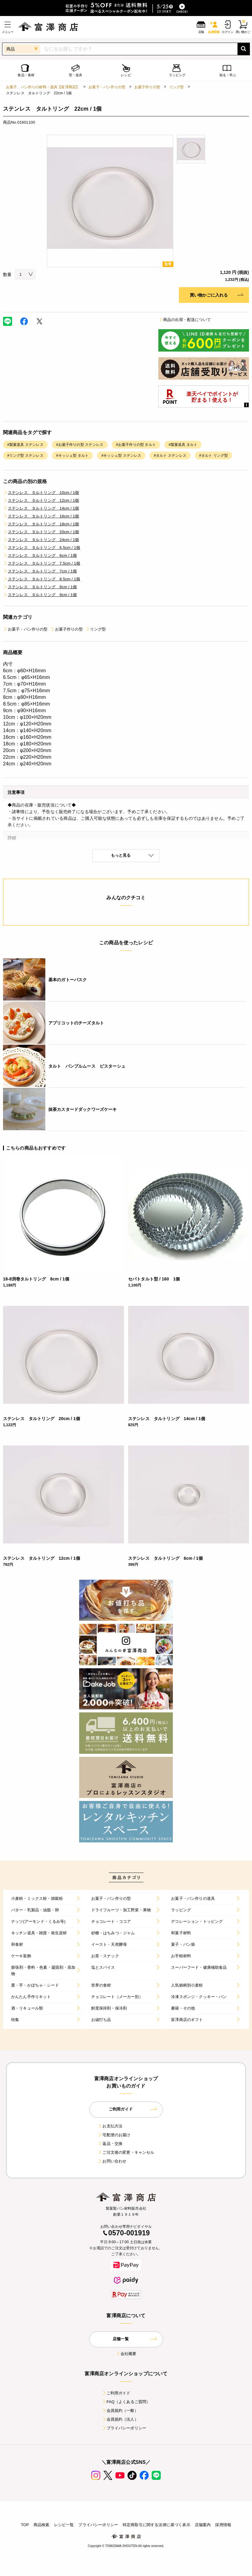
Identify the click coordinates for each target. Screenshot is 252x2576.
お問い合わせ (112, 2161)
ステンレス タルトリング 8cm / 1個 (40, 587)
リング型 (176, 87)
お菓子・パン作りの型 (107, 87)
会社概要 (126, 2353)
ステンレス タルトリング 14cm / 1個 (41, 508)
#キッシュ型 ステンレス (121, 455)
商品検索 (42, 2524)
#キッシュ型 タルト (72, 455)
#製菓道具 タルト (183, 445)
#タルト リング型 (213, 455)
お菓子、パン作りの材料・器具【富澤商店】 (42, 87)
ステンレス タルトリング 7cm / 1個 (40, 571)
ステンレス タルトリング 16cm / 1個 (41, 516)
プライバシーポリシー (124, 2428)
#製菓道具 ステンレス (25, 445)
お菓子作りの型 (147, 87)
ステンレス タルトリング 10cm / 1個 (41, 492)
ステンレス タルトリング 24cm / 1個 (41, 539)
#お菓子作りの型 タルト (136, 445)
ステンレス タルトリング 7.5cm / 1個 (41, 563)
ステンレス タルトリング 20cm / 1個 (41, 532)
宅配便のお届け (114, 2135)
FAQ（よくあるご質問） (126, 2401)
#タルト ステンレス (170, 455)
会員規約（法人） (120, 2419)
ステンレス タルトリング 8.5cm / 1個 (41, 579)
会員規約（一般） (120, 2410)
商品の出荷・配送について (184, 319)
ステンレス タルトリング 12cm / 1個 (41, 500)
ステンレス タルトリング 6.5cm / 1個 (41, 547)
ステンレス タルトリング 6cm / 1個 (40, 555)
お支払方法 (110, 2126)
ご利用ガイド (116, 2393)
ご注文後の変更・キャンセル (126, 2152)
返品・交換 (110, 2143)
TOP (25, 2524)
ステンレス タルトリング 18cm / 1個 (41, 524)
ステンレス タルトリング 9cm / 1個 (40, 594)
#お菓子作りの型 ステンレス (79, 445)
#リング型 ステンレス (25, 455)
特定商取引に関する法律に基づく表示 (156, 2524)
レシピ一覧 (64, 2524)
